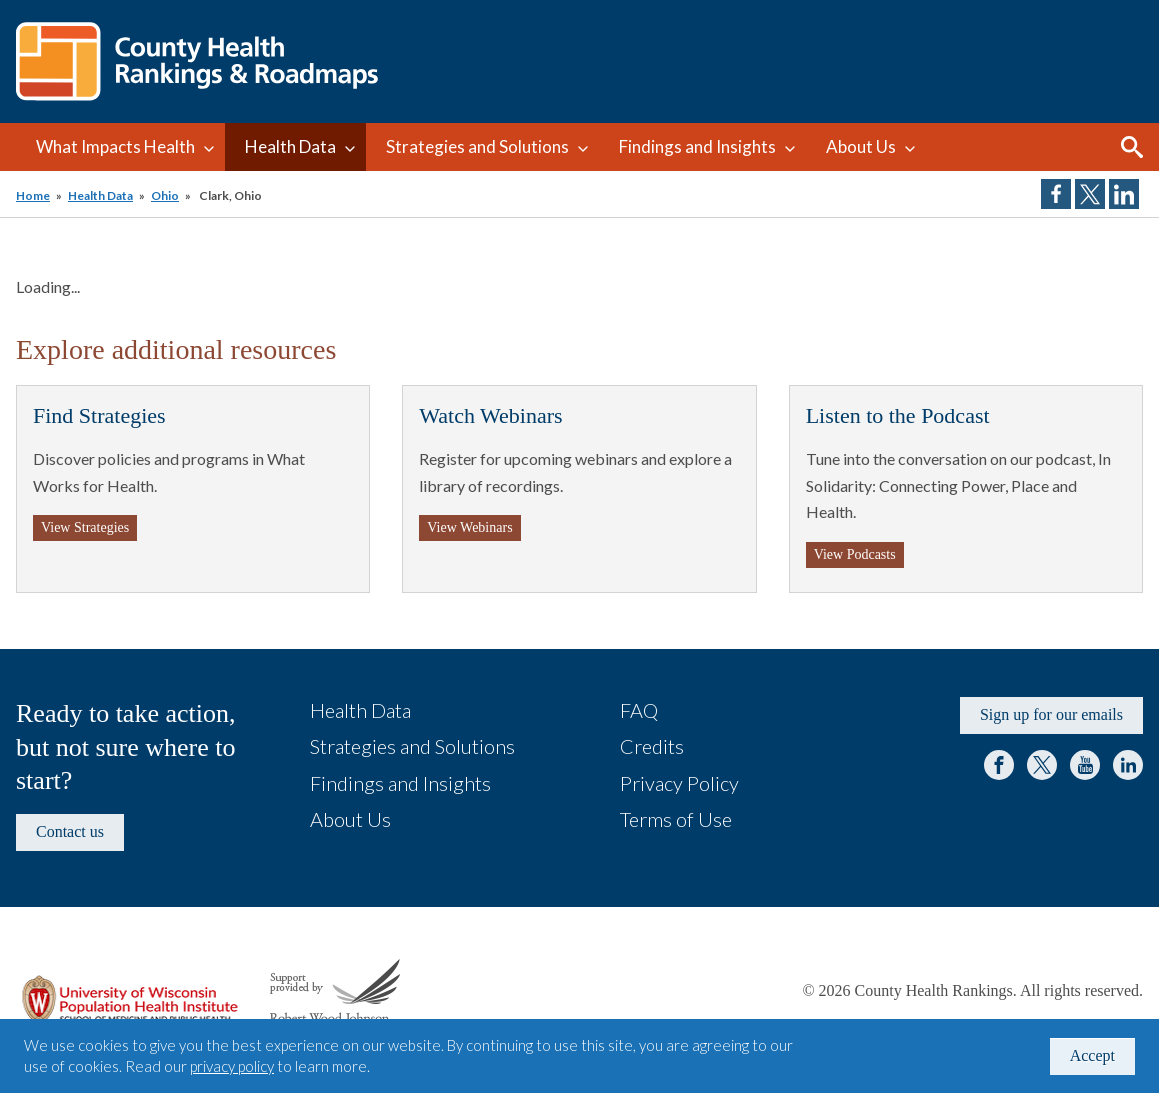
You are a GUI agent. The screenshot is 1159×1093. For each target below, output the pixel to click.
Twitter (1042, 765)
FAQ (639, 710)
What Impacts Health (115, 146)
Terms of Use (676, 819)
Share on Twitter (1090, 194)
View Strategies (85, 527)
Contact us (70, 831)
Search (1132, 147)
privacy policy (232, 1066)
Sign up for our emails (1051, 714)
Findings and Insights (697, 146)
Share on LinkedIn (1124, 194)
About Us (861, 146)
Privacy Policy (679, 783)
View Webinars (469, 527)
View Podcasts (855, 554)
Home (33, 195)
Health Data (290, 146)
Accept (1092, 1055)
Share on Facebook (1056, 194)
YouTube (1085, 765)
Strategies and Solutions (477, 146)
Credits (652, 746)
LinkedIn (1128, 765)
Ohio (165, 195)
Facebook (999, 765)
